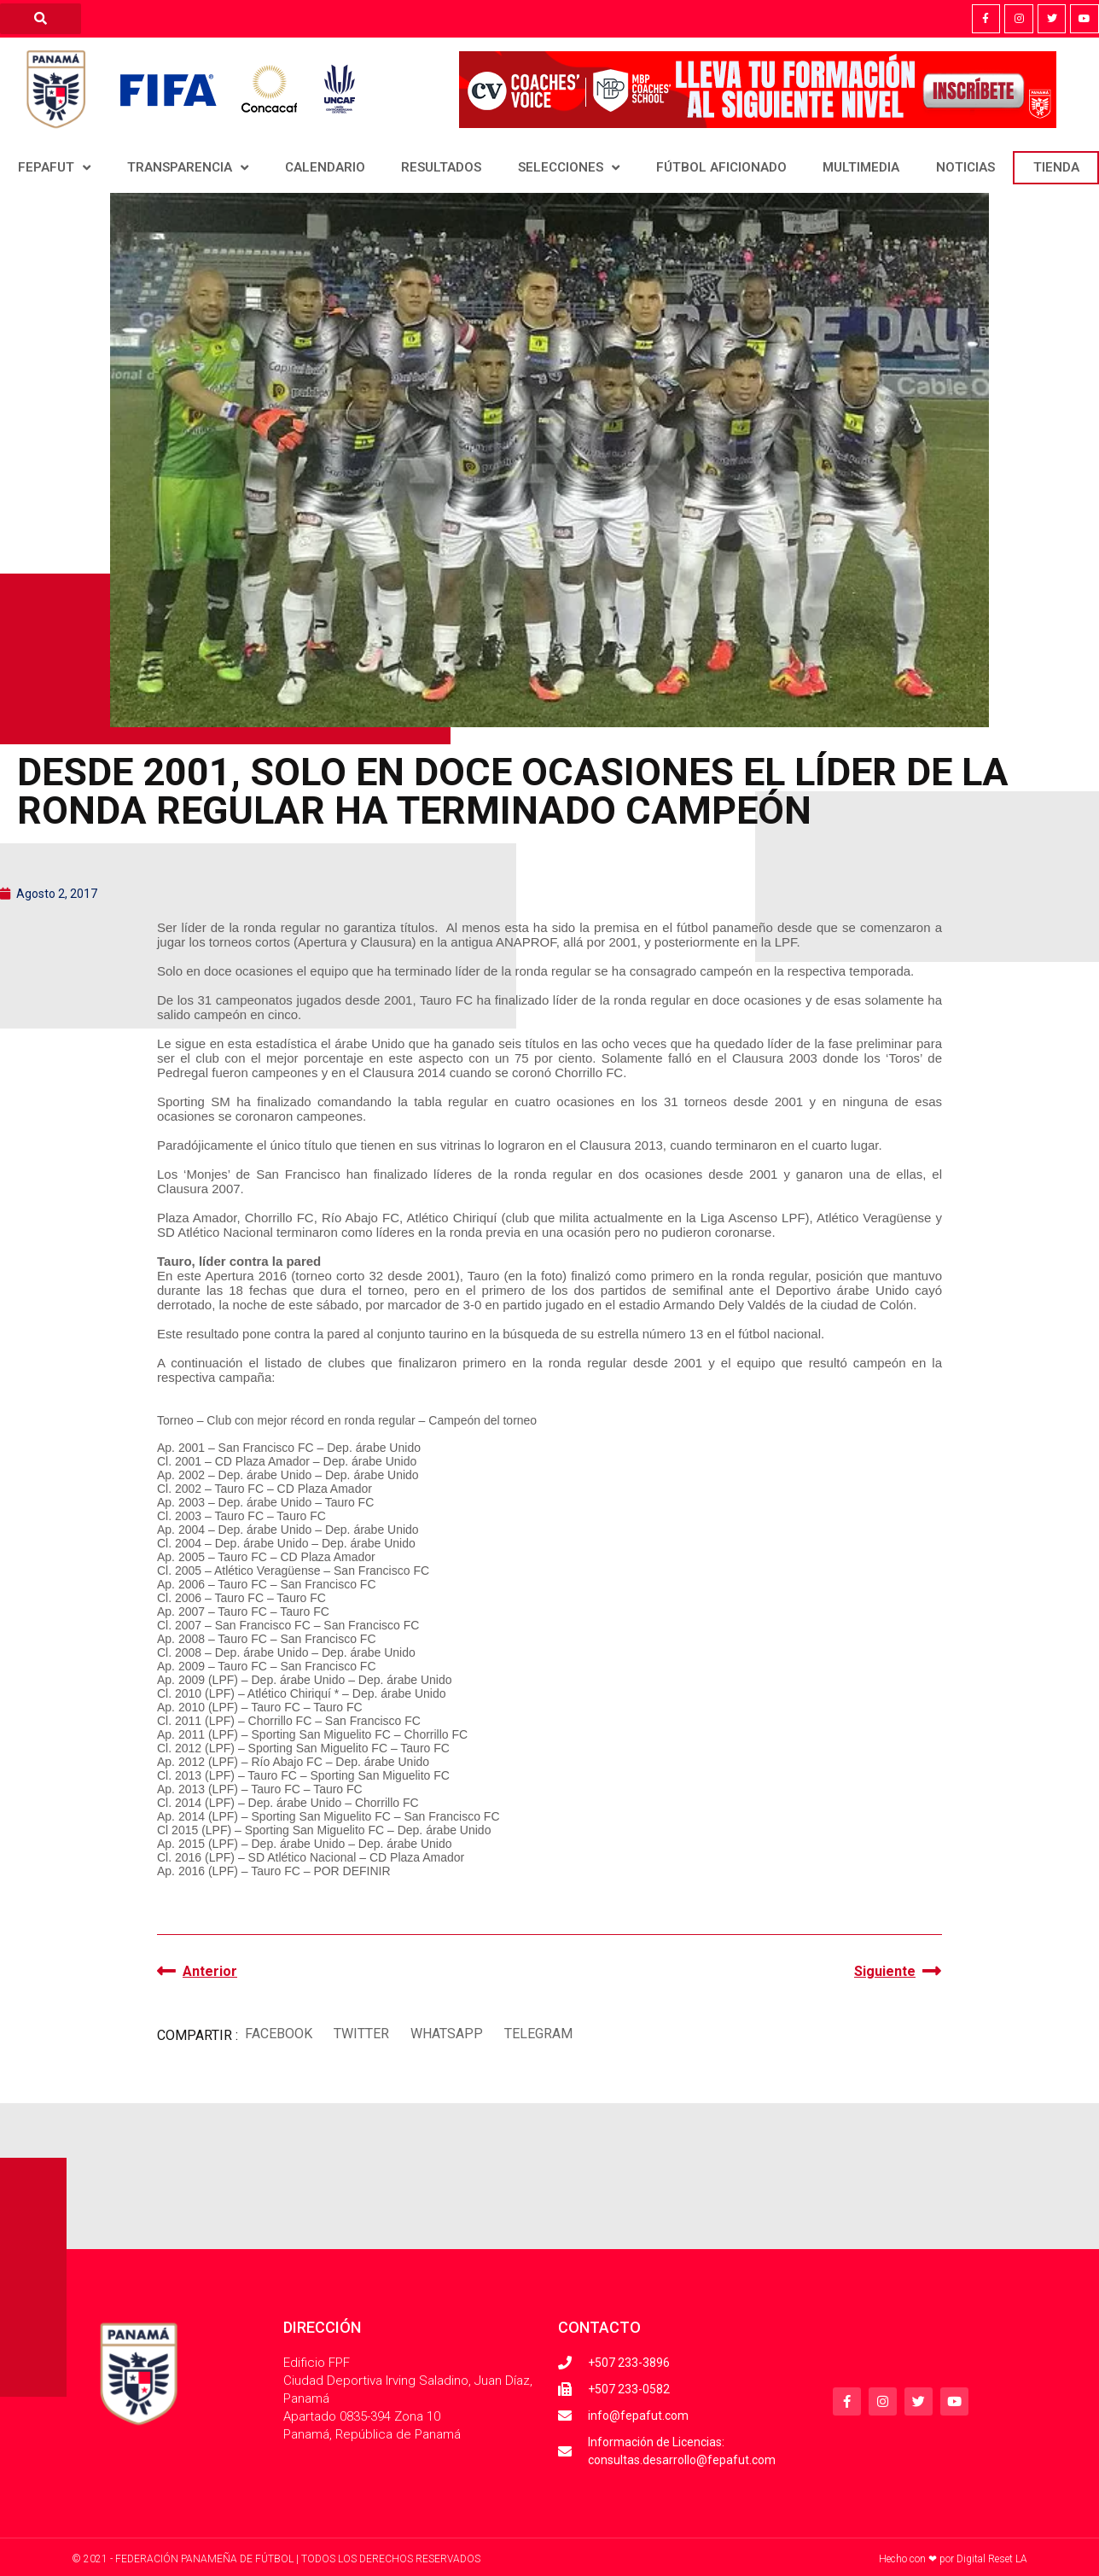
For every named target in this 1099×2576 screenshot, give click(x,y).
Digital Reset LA (992, 2559)
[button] (278, 2034)
